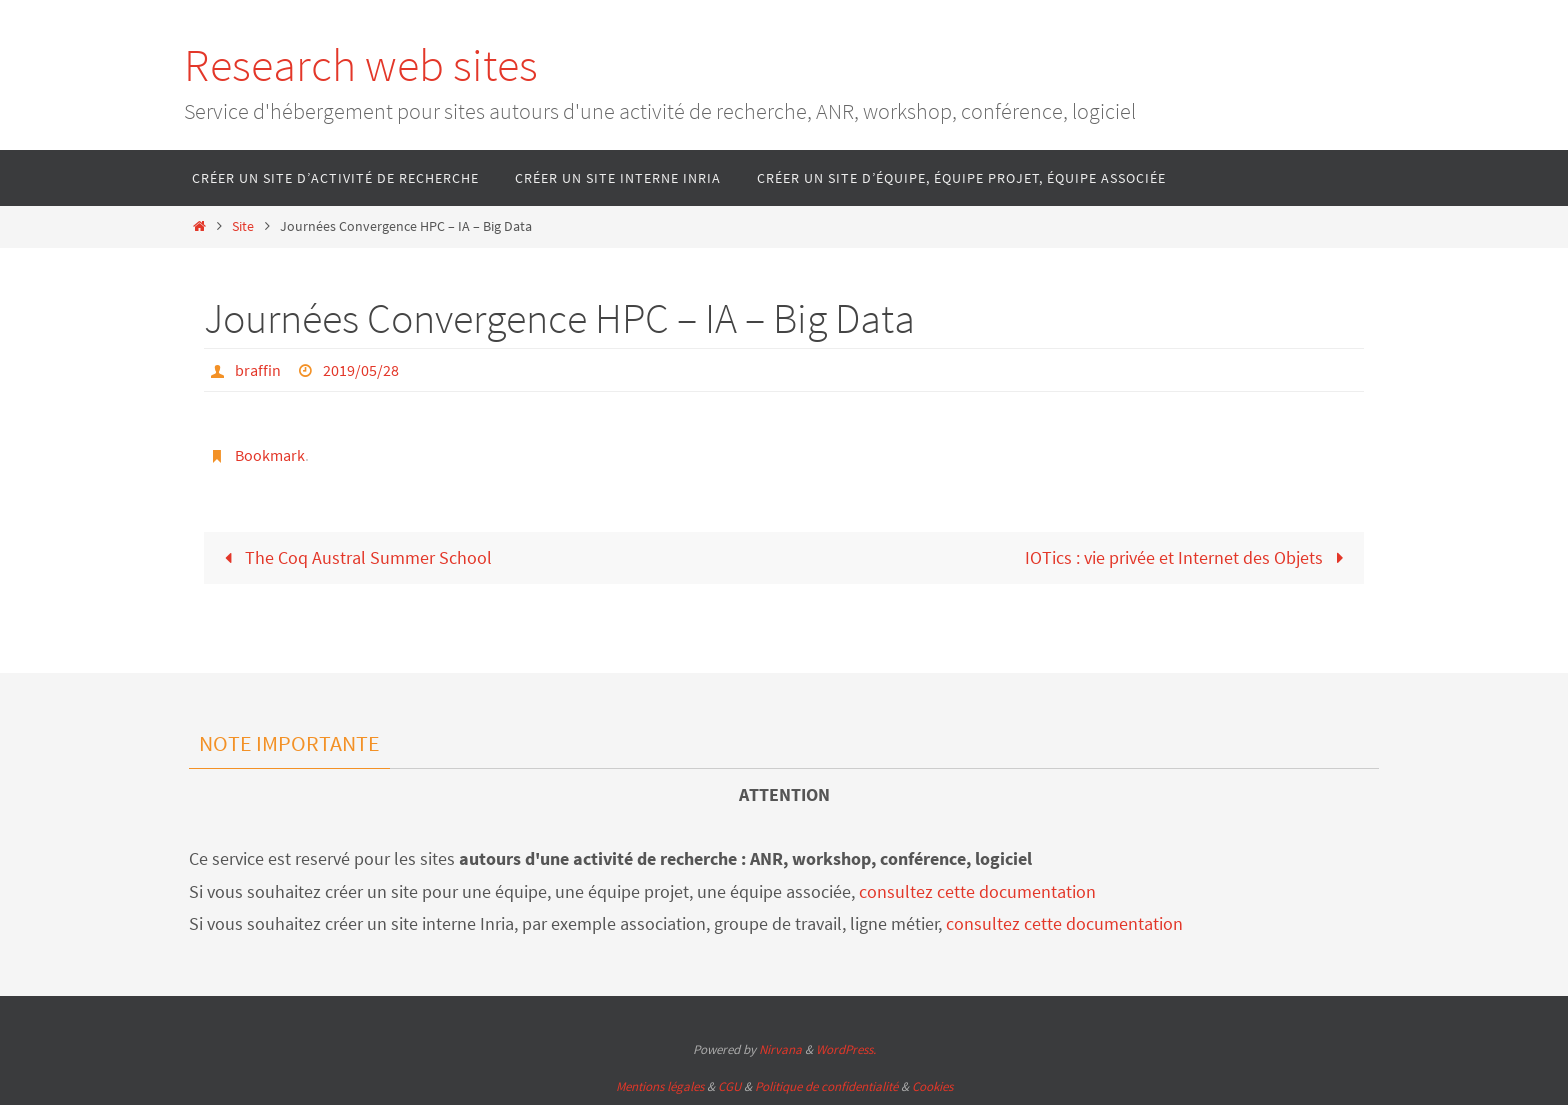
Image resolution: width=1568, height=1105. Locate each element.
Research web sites (361, 65)
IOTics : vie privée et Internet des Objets (1188, 557)
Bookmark (270, 455)
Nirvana (780, 1049)
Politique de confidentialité (826, 1086)
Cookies (932, 1086)
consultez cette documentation (977, 891)
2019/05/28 (361, 370)
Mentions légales (660, 1086)
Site (243, 226)
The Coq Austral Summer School (354, 557)
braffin (258, 370)
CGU (729, 1086)
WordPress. (846, 1049)
